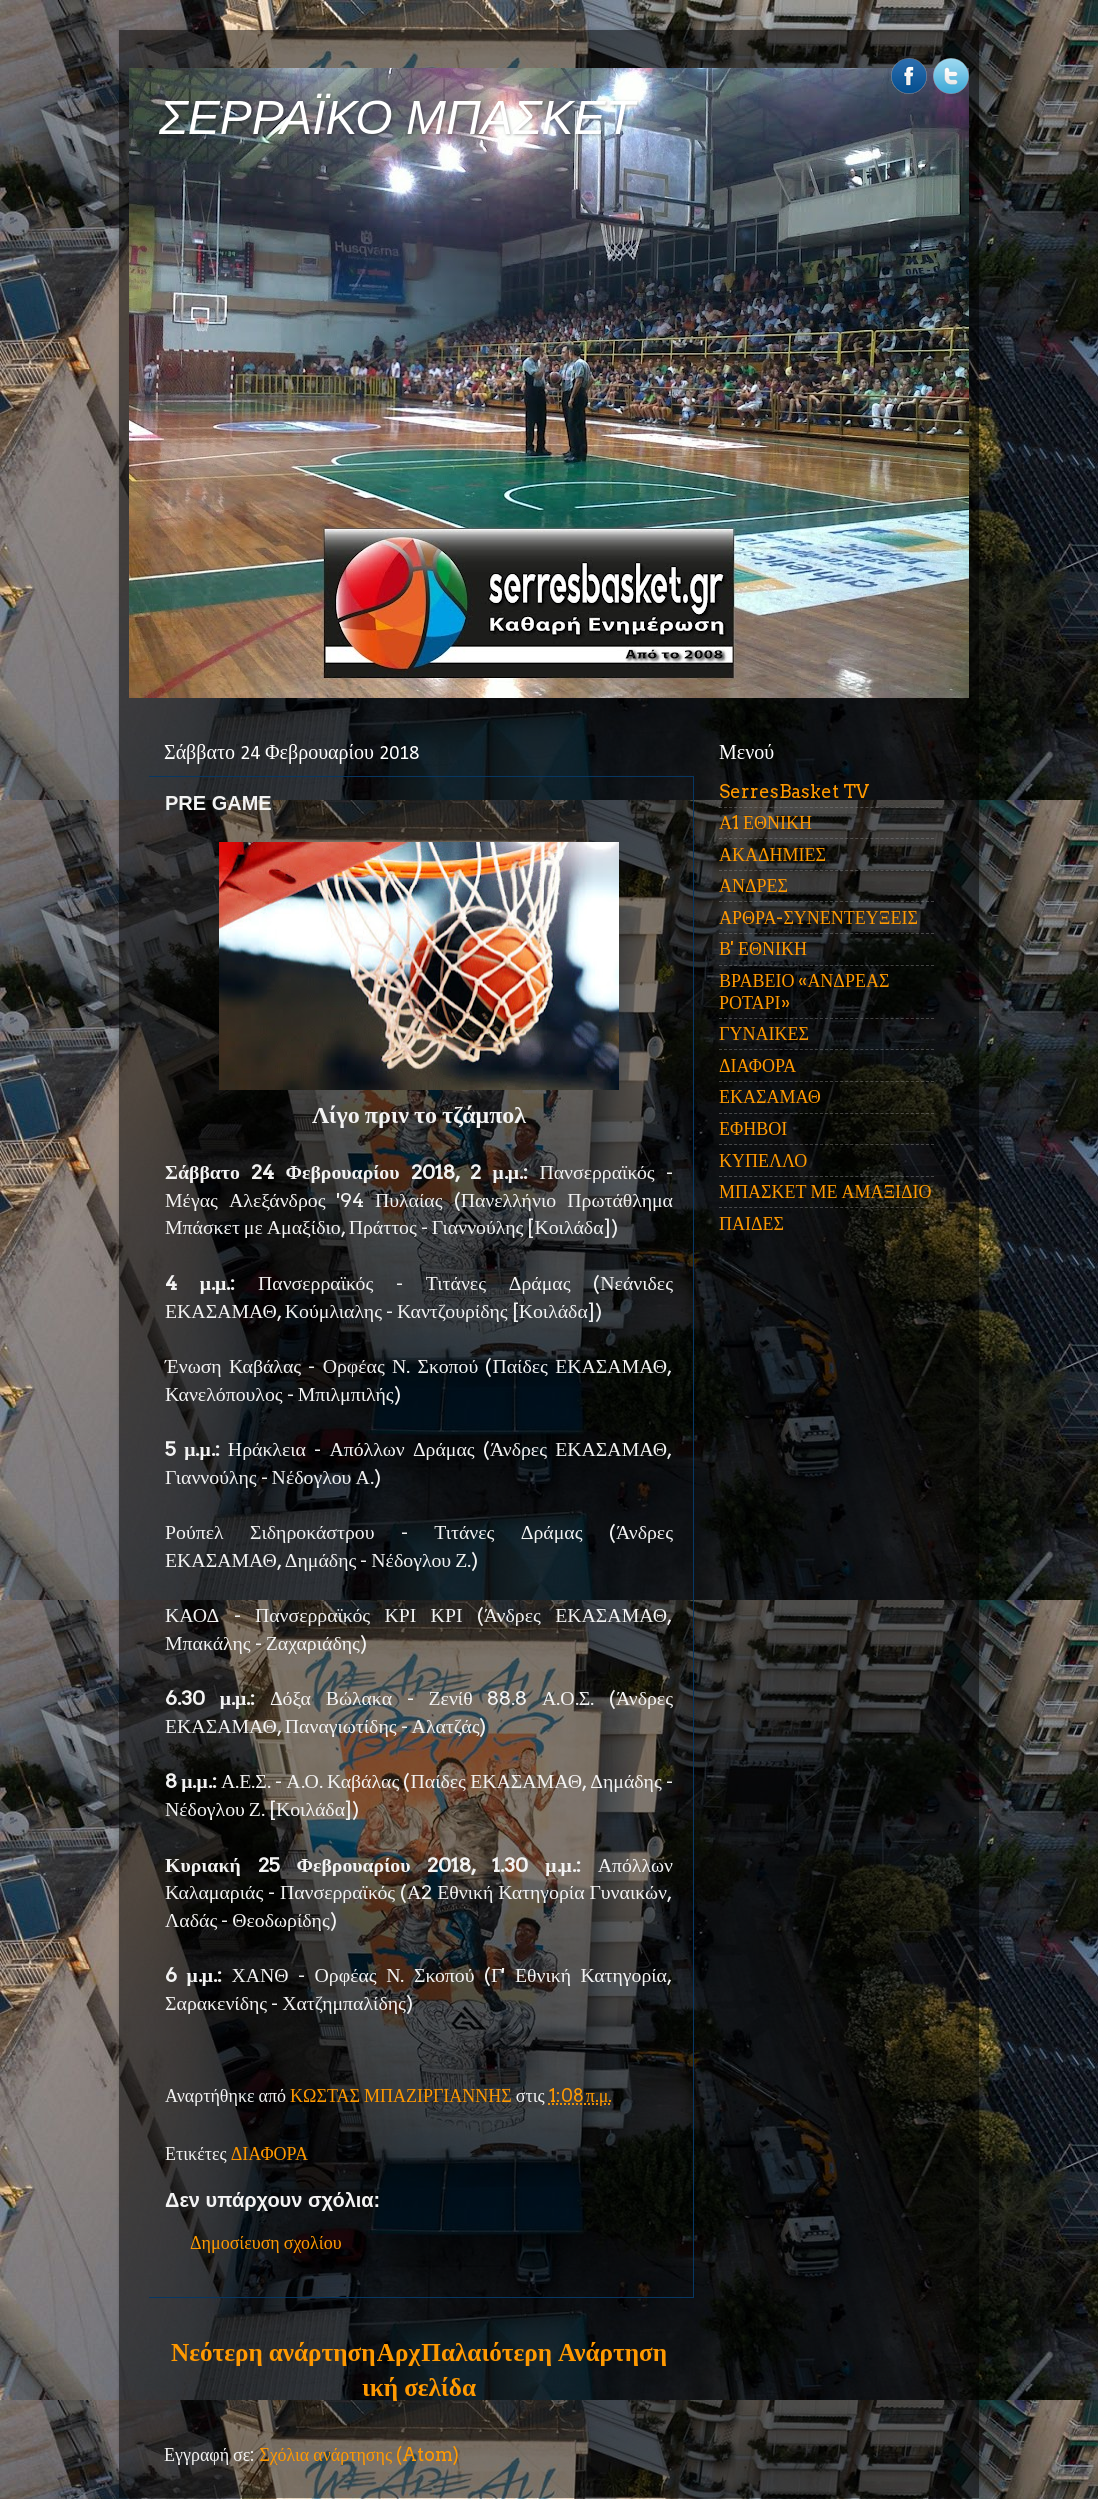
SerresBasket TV (794, 791)
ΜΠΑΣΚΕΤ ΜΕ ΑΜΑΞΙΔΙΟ (825, 1191)
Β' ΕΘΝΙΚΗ (763, 948)
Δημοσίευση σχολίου (266, 2242)
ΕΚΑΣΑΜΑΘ (770, 1096)
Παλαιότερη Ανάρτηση (544, 2352)
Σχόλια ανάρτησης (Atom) (359, 2454)
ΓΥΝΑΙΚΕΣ (764, 1033)
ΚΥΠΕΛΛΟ (763, 1160)
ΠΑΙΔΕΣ (751, 1223)
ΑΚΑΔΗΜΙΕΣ (772, 854)
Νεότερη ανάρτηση (273, 2352)
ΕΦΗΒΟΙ (753, 1128)
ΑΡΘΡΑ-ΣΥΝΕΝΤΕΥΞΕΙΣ (818, 917)
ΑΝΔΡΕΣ (753, 885)
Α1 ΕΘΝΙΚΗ (765, 822)
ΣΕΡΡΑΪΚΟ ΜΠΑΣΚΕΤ (397, 117)
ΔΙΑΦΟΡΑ (269, 2153)
